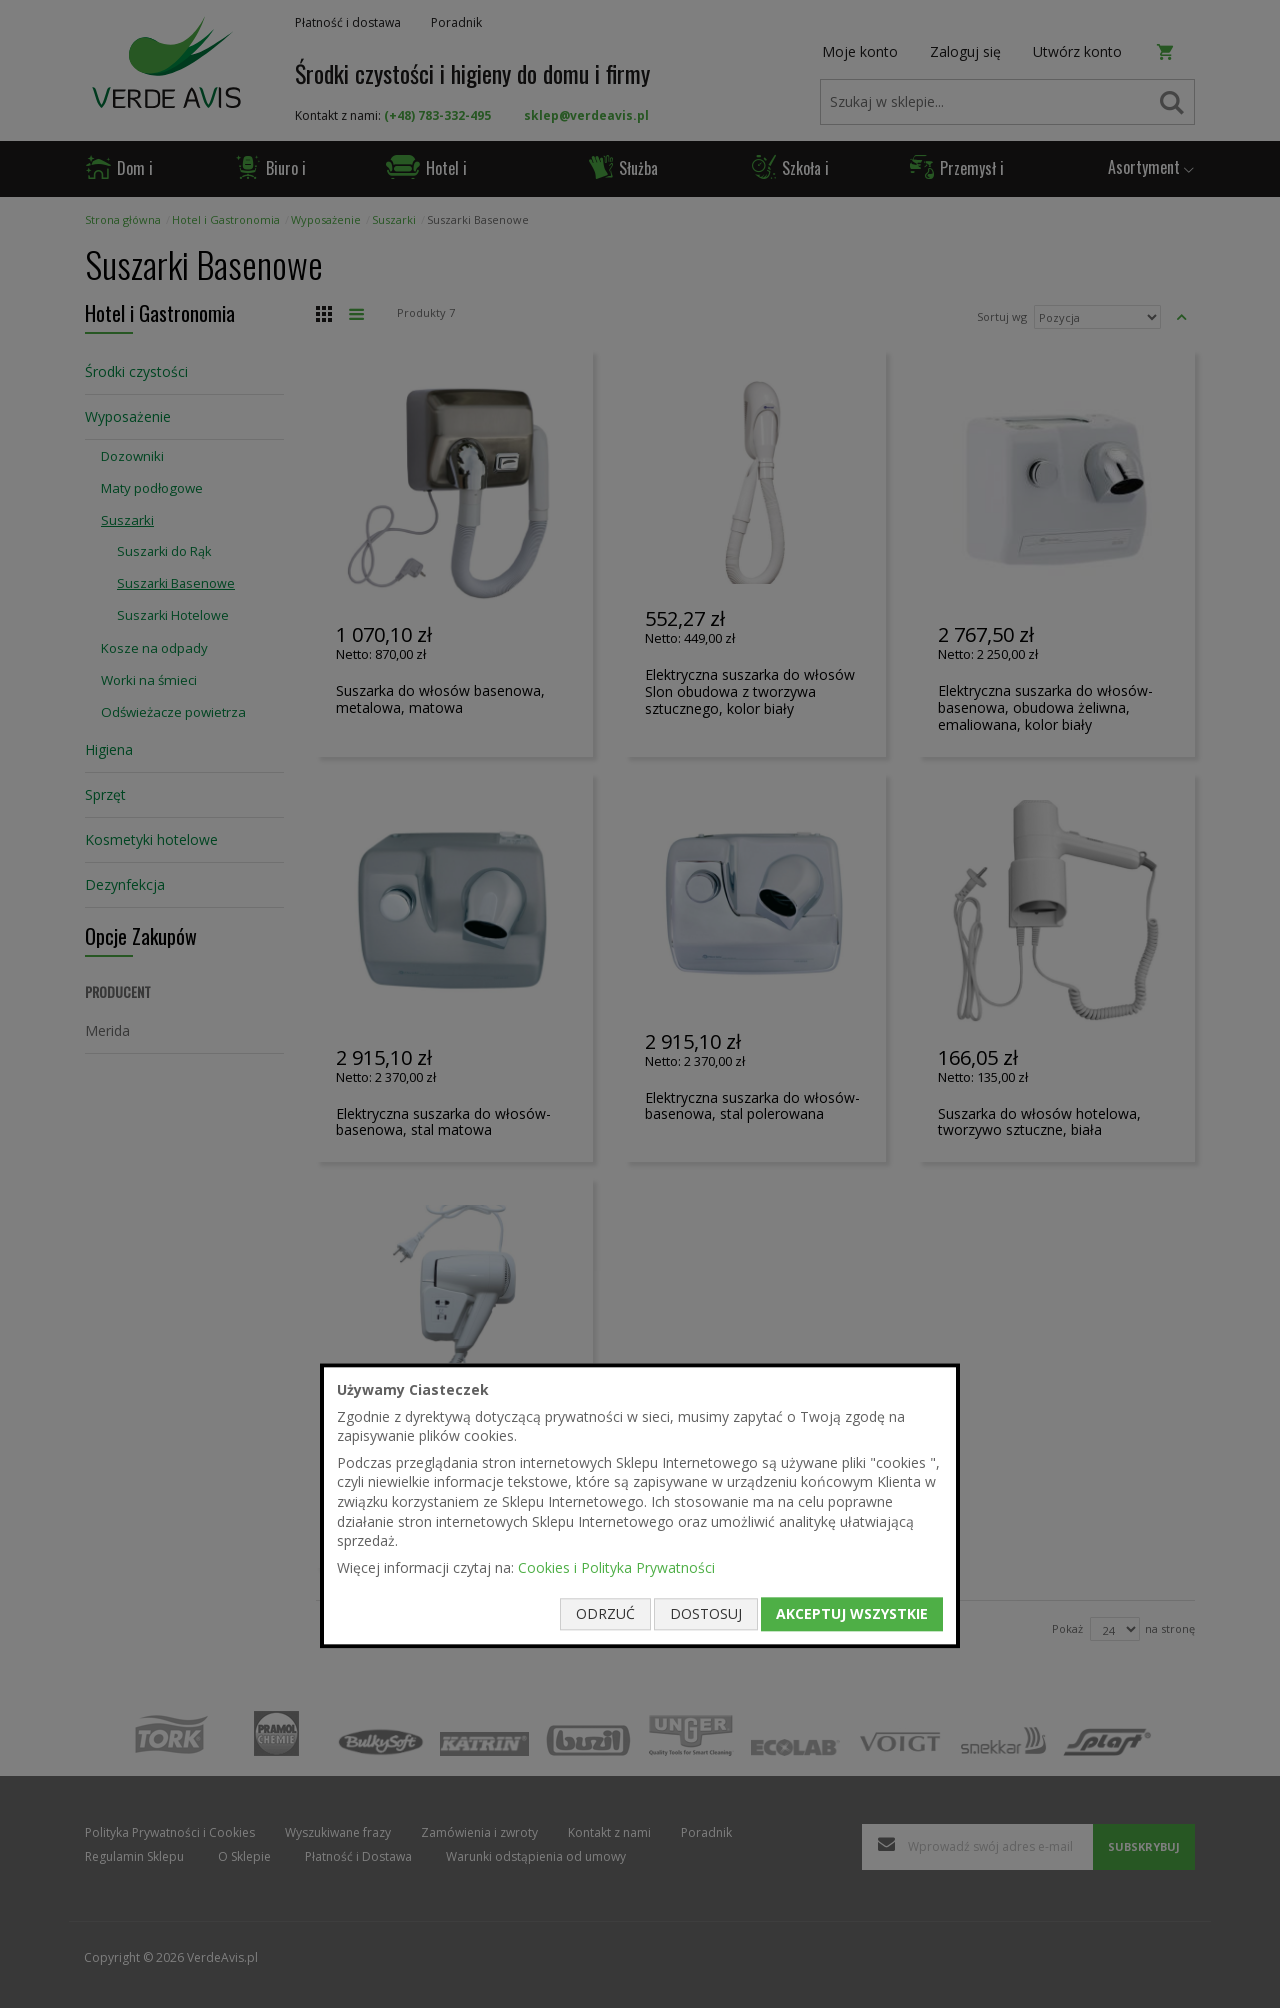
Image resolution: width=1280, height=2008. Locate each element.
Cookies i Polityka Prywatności (616, 1567)
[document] (640, 1505)
